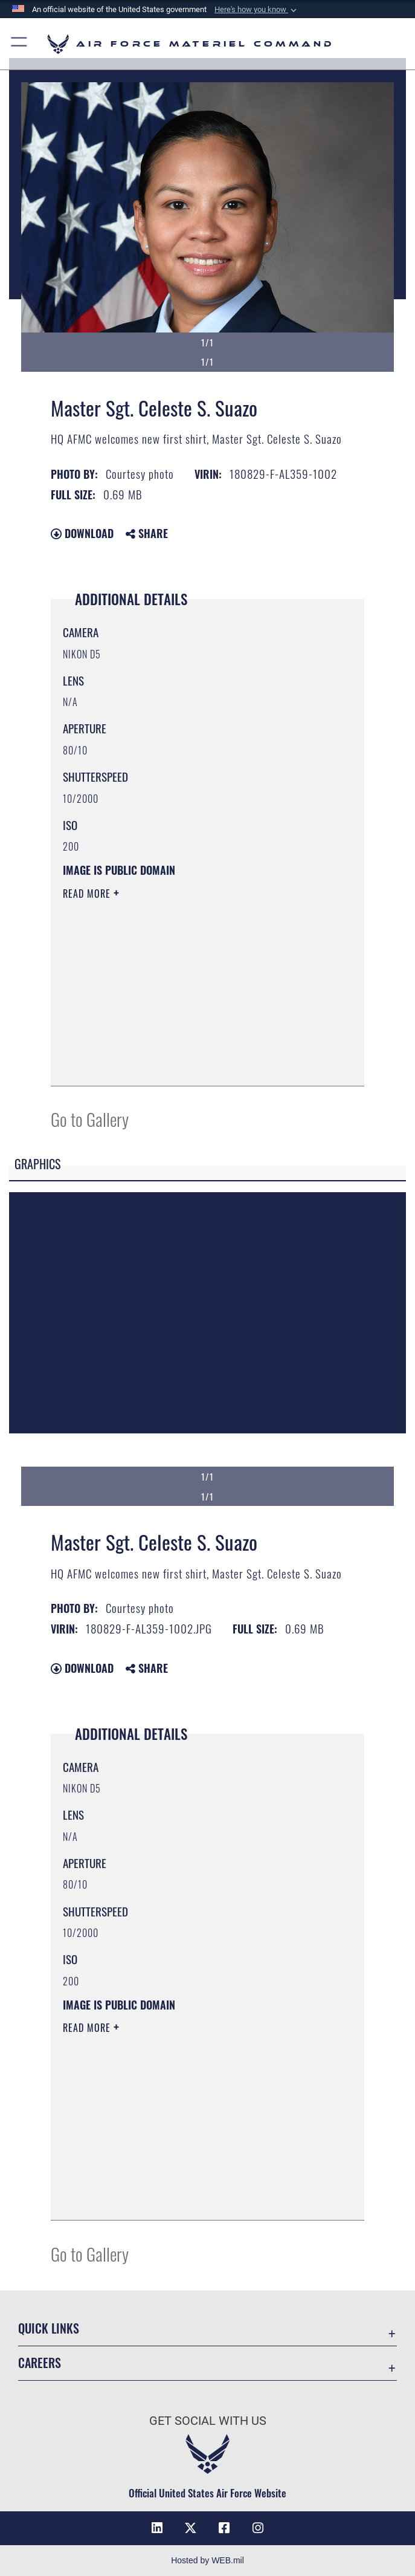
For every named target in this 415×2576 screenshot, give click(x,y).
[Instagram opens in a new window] (258, 2528)
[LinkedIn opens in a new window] (157, 2528)
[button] (256, 10)
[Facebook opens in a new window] (224, 2528)
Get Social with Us (207, 2420)
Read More (88, 893)
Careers (39, 2363)
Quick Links (48, 2328)
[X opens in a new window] (191, 2528)
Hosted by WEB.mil (207, 2560)
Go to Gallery (90, 1119)
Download (82, 533)
